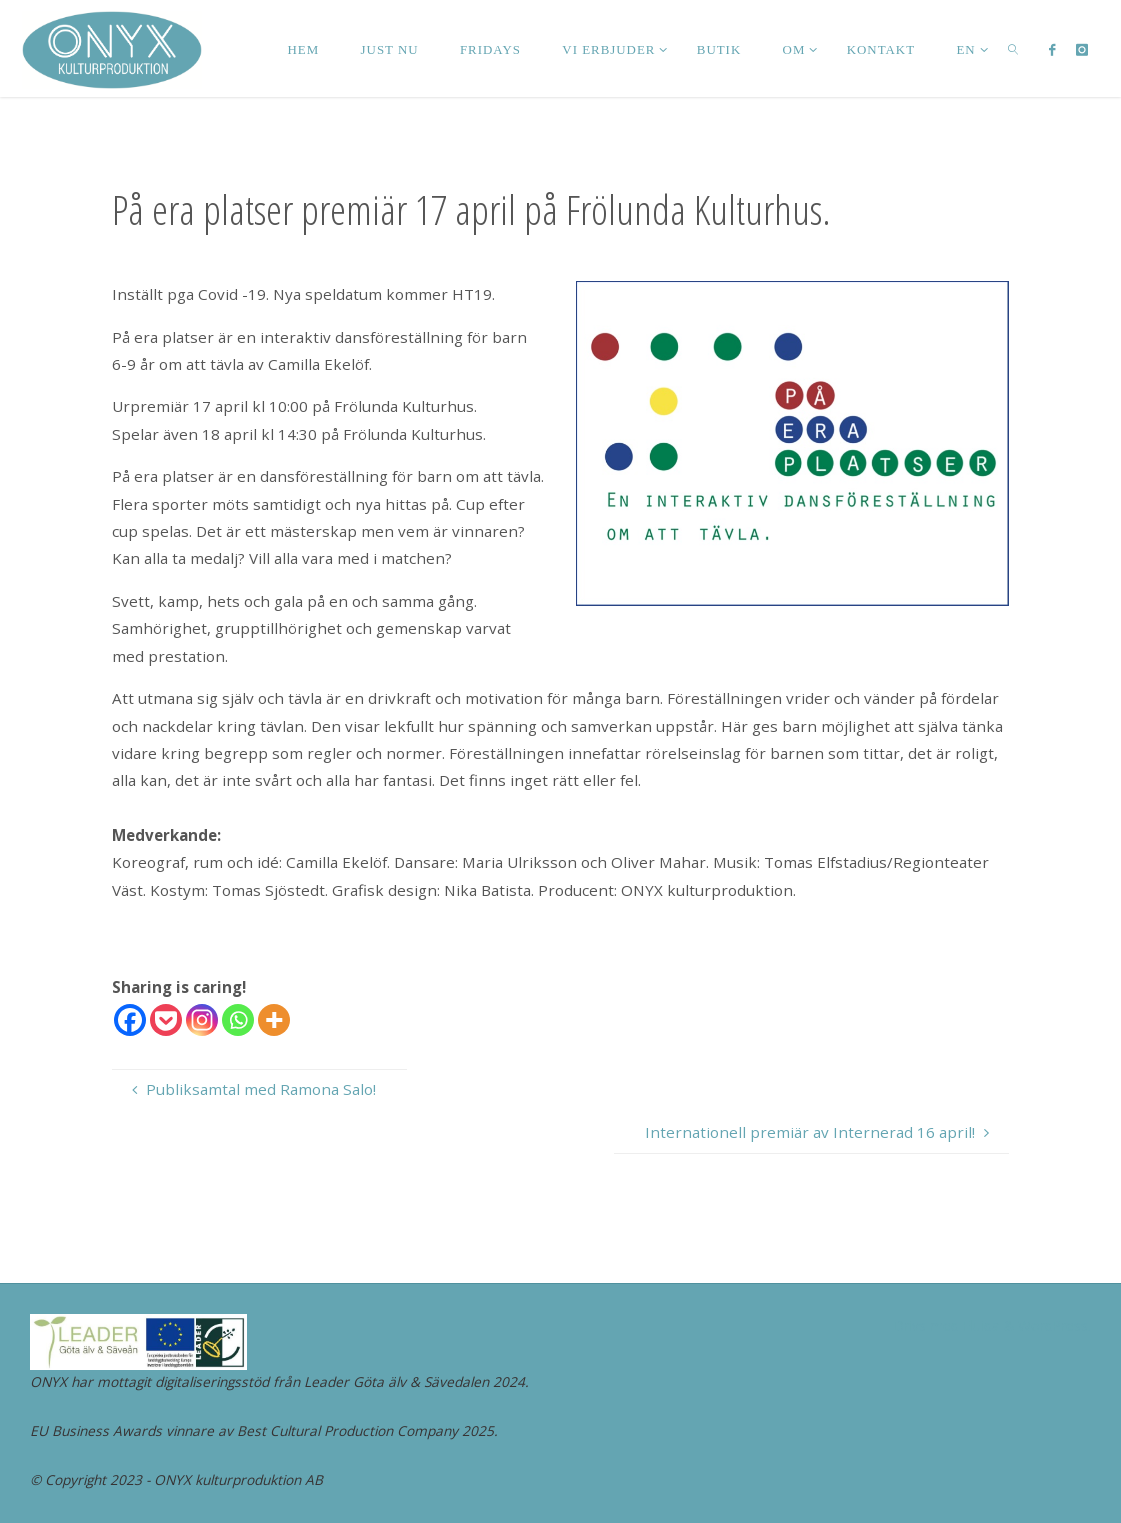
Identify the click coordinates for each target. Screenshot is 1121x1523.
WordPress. (1054, 1325)
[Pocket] (166, 1020)
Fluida (979, 1325)
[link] (1013, 48)
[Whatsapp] (238, 1020)
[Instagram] (202, 1020)
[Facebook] (130, 1020)
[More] (274, 1020)
